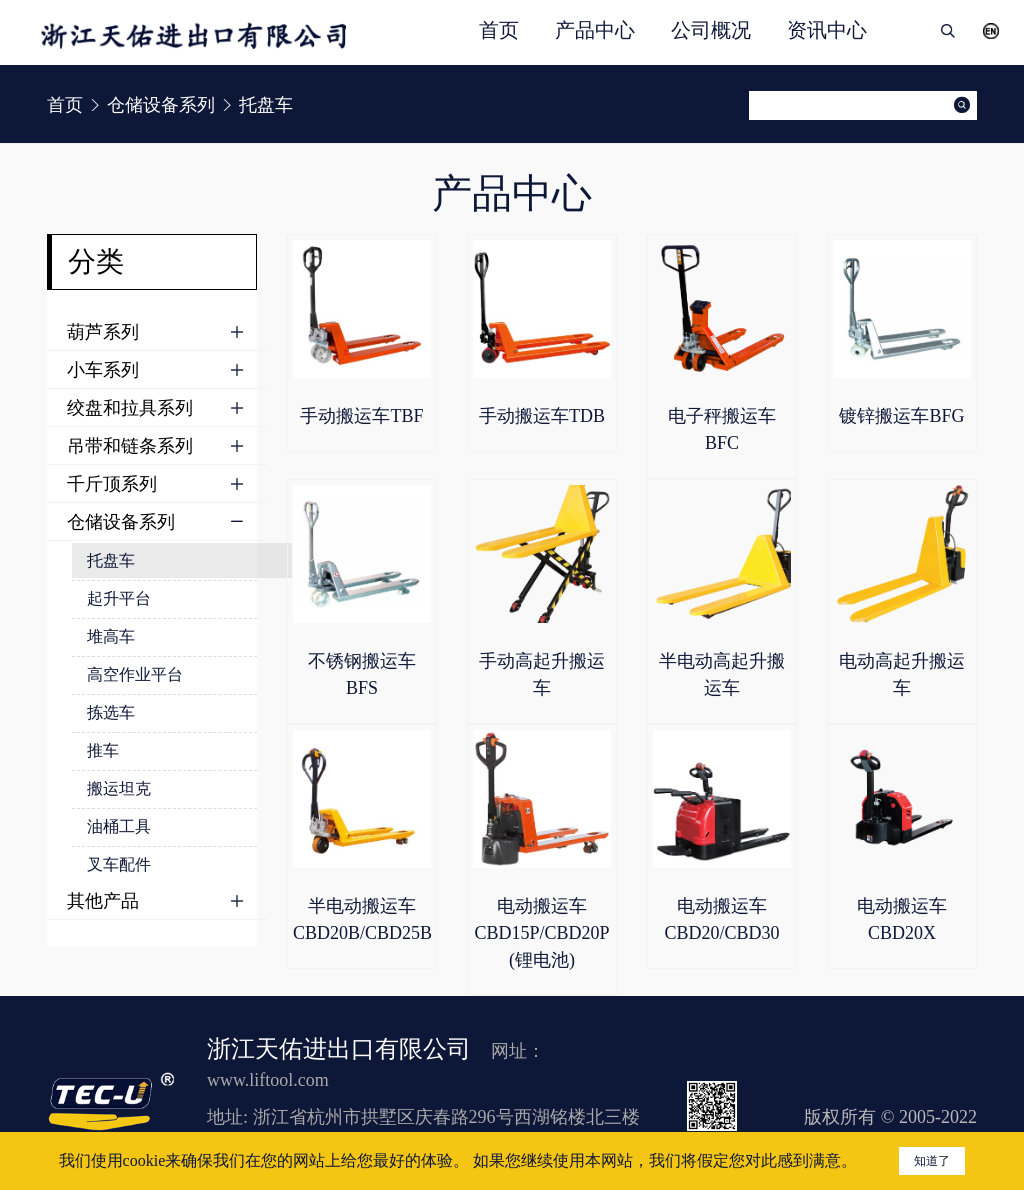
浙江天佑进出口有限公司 (339, 1049)
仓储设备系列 (121, 522)
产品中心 (595, 30)
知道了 (932, 1161)
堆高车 (111, 636)
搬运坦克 (119, 788)
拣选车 (111, 712)
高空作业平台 (135, 674)
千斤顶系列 (112, 484)
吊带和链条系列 (130, 446)
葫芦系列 (103, 332)
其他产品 (103, 901)
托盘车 (111, 560)
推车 (103, 750)
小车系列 (103, 370)
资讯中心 (827, 30)
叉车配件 (119, 864)
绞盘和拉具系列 (130, 408)
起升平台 (119, 598)
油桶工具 (119, 826)
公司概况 (711, 30)
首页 (499, 30)
